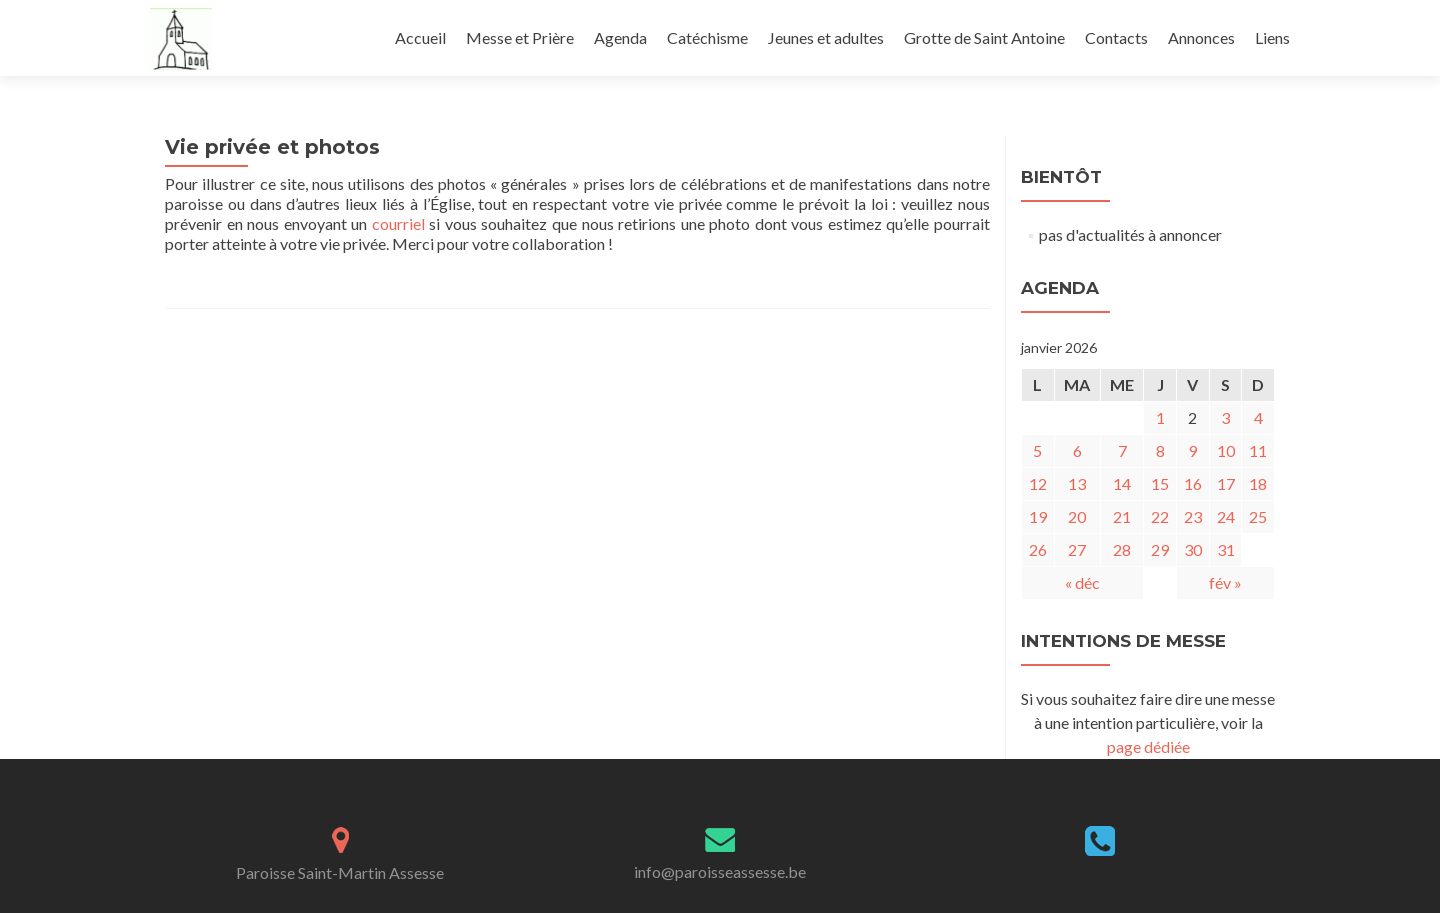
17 (1226, 483)
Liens (1272, 37)
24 (1226, 516)
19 (1038, 516)
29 (1160, 549)
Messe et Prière (520, 37)
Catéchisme (707, 37)
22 (1160, 516)
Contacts (1116, 37)
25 (1258, 516)
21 (1122, 516)
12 (1038, 483)
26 (1038, 549)
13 (1077, 483)
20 (1077, 516)
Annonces (1201, 37)
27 (1077, 549)
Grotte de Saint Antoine (984, 37)
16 (1193, 483)
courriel (398, 223)
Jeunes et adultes (826, 37)
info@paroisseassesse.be (720, 871)
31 (1226, 549)
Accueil (420, 37)
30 (1193, 549)
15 (1160, 483)
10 (1226, 450)
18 (1258, 483)
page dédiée (1148, 746)
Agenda (620, 37)
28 (1122, 549)
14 (1122, 483)
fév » (1225, 582)
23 (1193, 516)
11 (1258, 450)
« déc (1082, 582)
